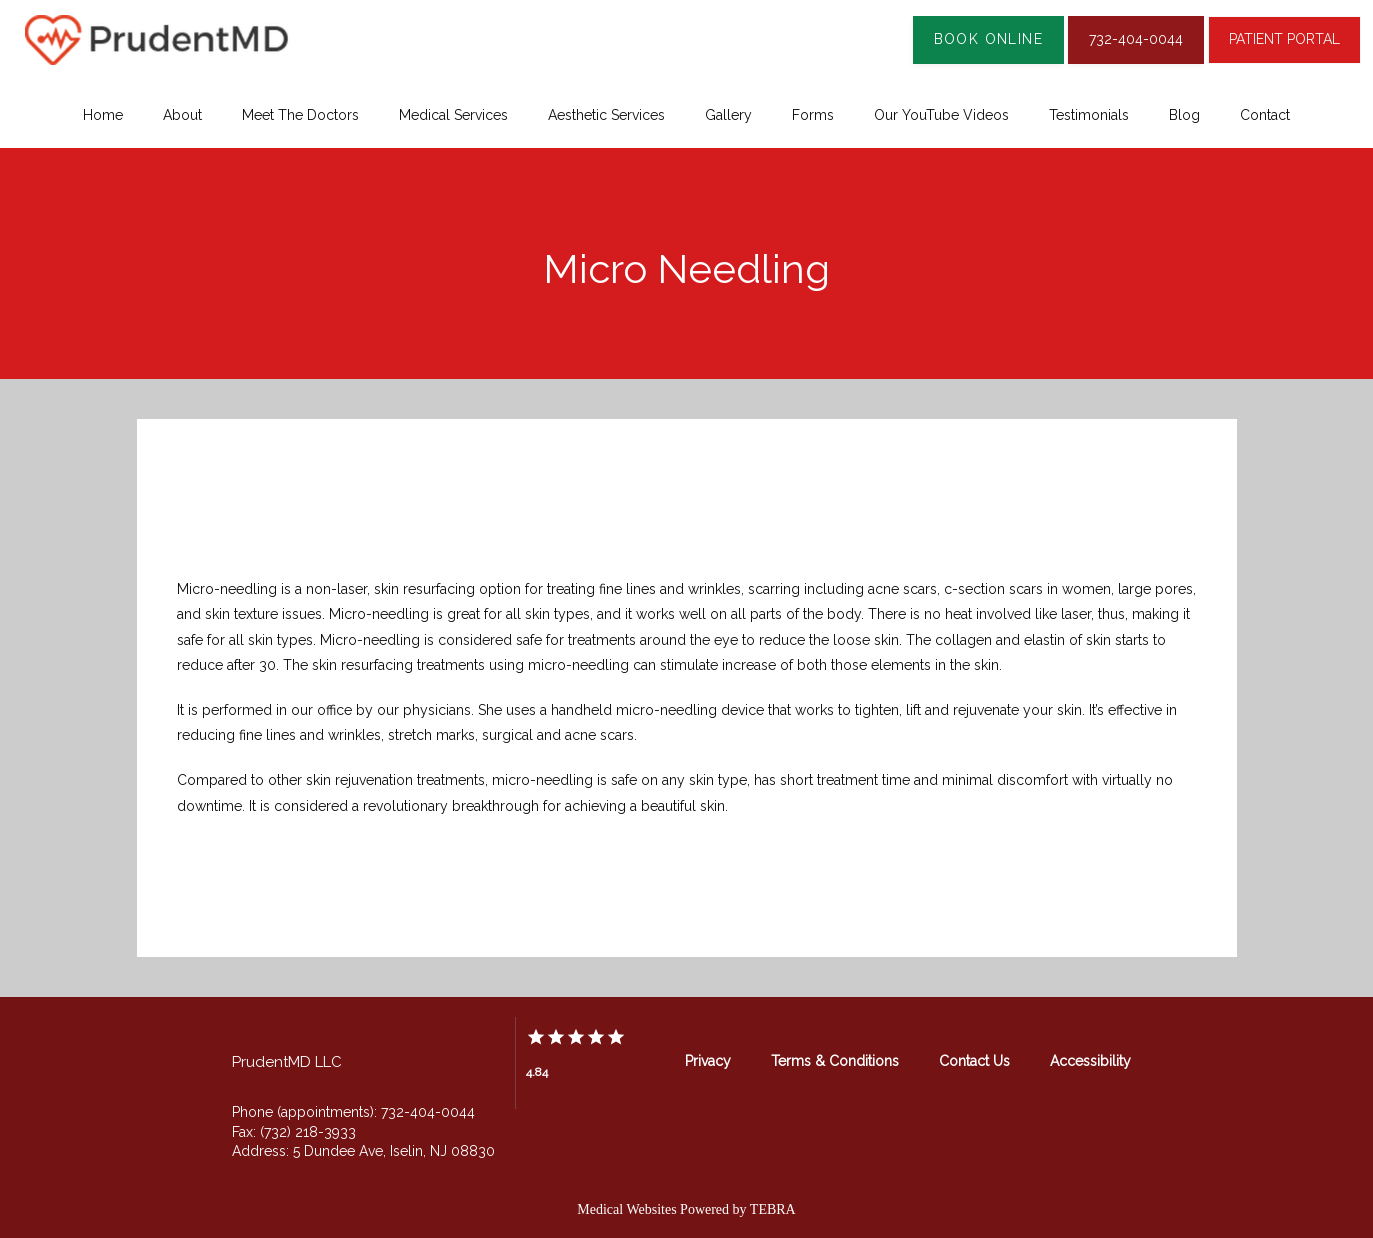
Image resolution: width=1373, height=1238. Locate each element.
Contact (1265, 115)
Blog (1184, 115)
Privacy (708, 1061)
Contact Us (974, 1061)
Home (103, 115)
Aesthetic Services (606, 115)
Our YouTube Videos (941, 115)
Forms (813, 115)
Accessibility (1090, 1061)
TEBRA (773, 1209)
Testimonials (1089, 115)
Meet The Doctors (300, 115)
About (182, 115)
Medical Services (453, 115)
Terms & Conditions (835, 1061)
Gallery (728, 115)
